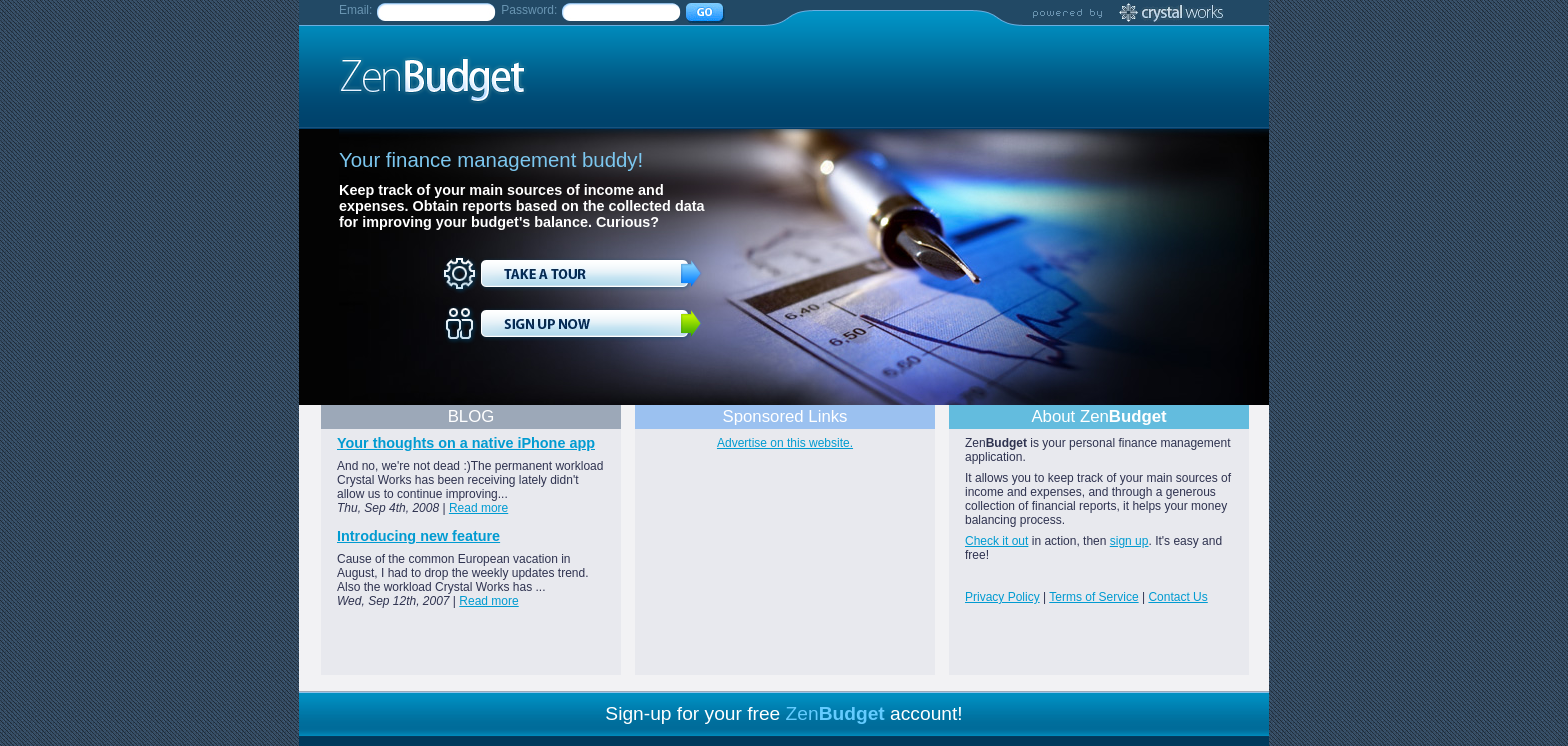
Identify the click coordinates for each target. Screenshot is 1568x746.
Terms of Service (1093, 597)
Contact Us (1177, 597)
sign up (1129, 541)
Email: (355, 10)
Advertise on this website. (785, 443)
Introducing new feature (418, 536)
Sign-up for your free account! (783, 713)
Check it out (996, 541)
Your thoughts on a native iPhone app (466, 443)
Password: (529, 10)
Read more (478, 508)
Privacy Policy (1002, 597)
